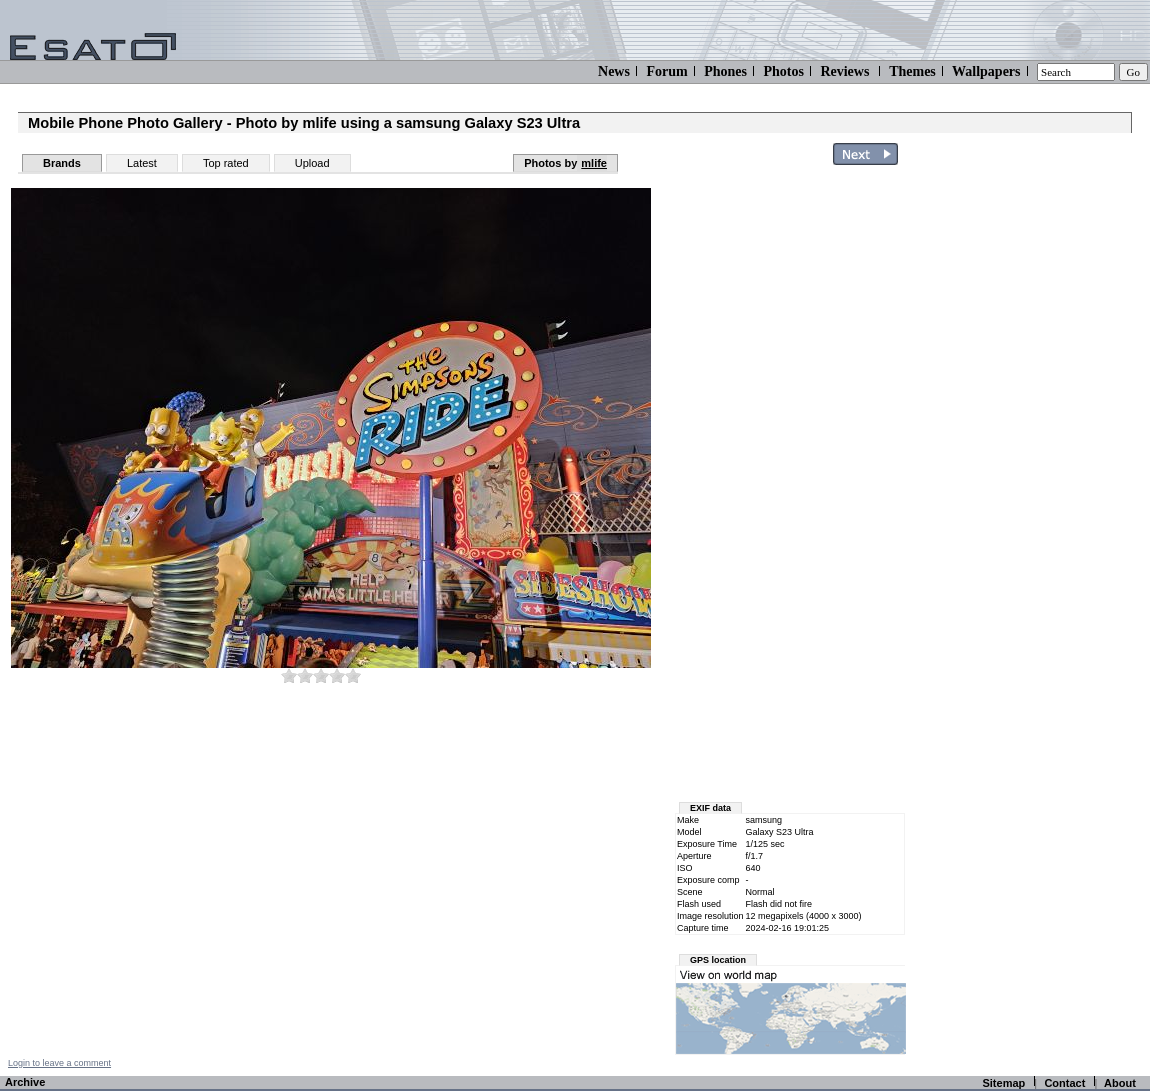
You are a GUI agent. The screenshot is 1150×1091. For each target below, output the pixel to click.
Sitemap (1003, 1083)
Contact (1064, 1083)
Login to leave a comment (59, 1063)
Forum (666, 71)
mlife (594, 163)
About (1120, 1083)
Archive (25, 1082)
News (614, 71)
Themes (912, 71)
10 (353, 675)
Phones (725, 71)
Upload (312, 163)
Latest (142, 163)
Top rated (226, 163)
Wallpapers (986, 71)
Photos (783, 71)
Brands (62, 163)
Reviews (844, 71)
